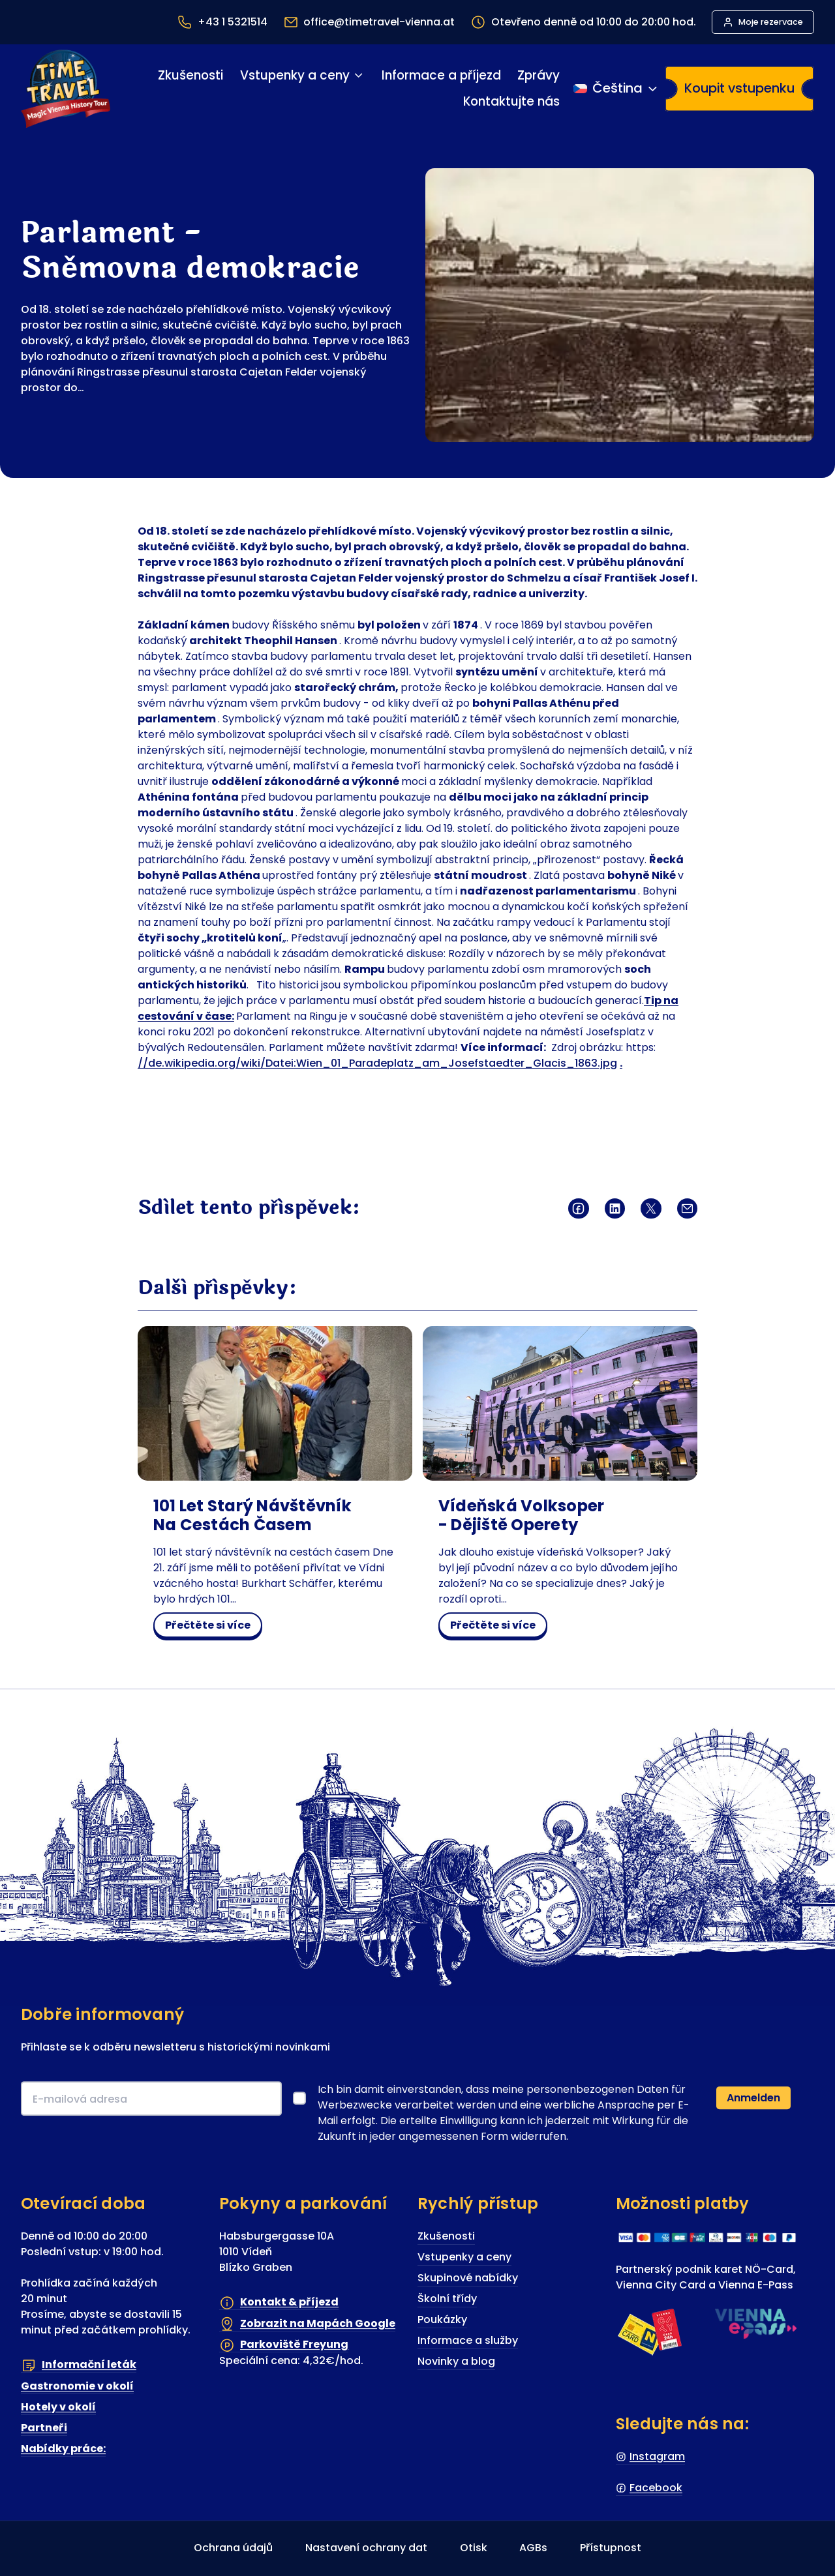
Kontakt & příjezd (289, 2302)
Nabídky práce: (63, 2448)
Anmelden (753, 2097)
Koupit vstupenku (739, 88)
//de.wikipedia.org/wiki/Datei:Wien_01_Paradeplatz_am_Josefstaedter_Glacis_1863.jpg (377, 1063)
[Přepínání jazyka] (616, 88)
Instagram (657, 2456)
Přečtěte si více (213, 1627)
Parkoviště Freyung (294, 2344)
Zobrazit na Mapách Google (317, 2323)
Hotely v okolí (58, 2406)
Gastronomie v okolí (77, 2385)
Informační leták (89, 2365)
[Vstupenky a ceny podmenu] (358, 75)
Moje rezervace (770, 21)
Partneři (44, 2427)
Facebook (656, 2487)
